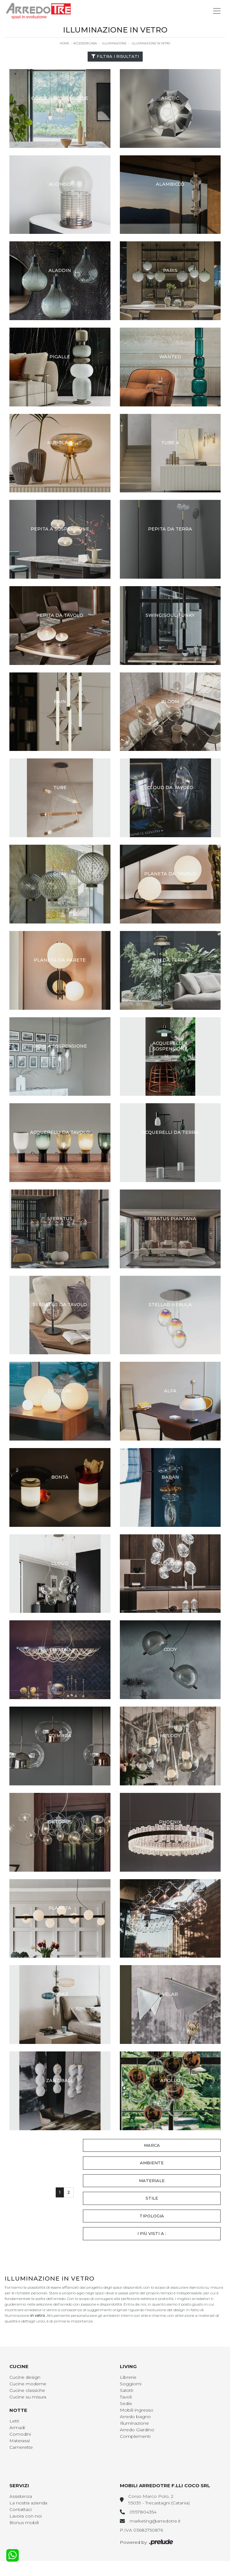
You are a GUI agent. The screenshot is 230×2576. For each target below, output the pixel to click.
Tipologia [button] (152, 2215)
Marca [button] (152, 2145)
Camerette (21, 2447)
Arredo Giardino (137, 2430)
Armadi (17, 2427)
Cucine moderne (27, 2384)
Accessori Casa (85, 43)
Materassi (19, 2440)
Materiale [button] (152, 2180)
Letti (14, 2421)
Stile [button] (152, 2198)
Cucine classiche (27, 2390)
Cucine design (24, 2377)
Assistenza (20, 2496)
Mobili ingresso (136, 2410)
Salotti (126, 2390)
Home (64, 43)
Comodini (20, 2434)
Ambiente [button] (152, 2162)
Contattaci (20, 2509)
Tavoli (126, 2397)
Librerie (128, 2377)
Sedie (126, 2403)
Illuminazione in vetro (151, 43)
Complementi (135, 2436)
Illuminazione (114, 43)
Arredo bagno (135, 2416)
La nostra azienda (28, 2503)
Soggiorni (130, 2384)
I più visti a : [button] (151, 2233)
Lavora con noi (25, 2516)
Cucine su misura (27, 2397)
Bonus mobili (24, 2522)
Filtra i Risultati (115, 56)
